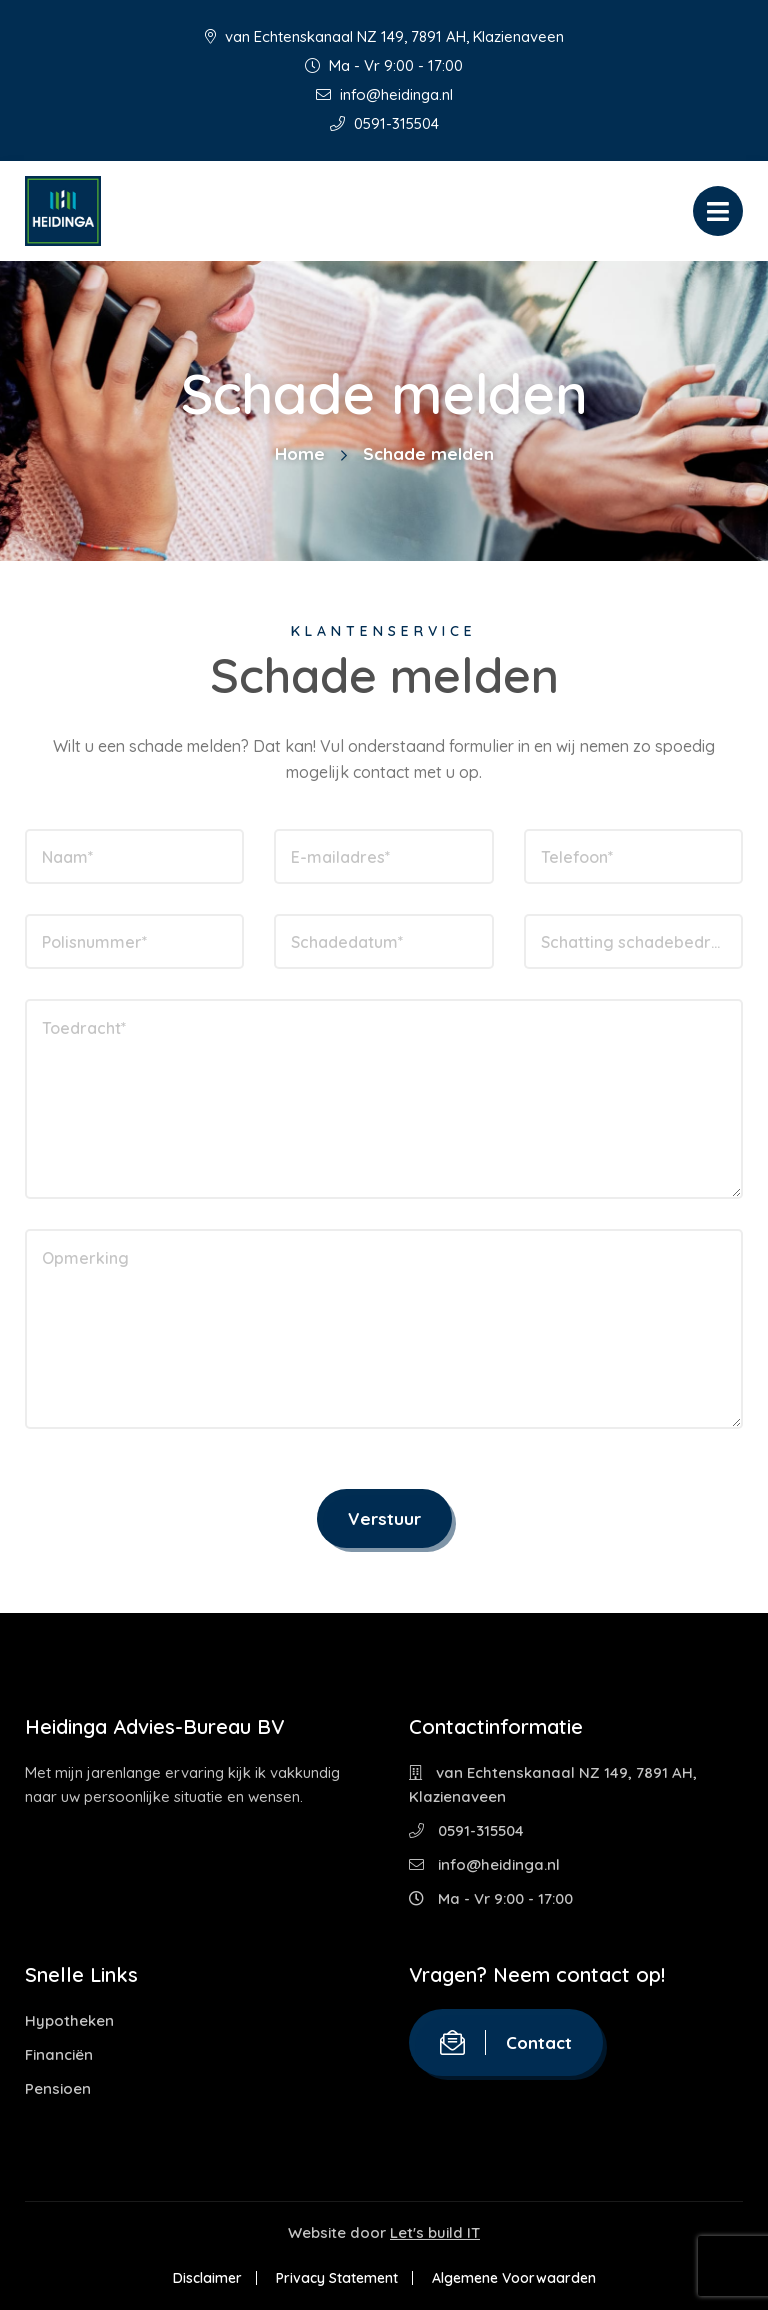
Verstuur (384, 1518)
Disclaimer (207, 2278)
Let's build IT (435, 2232)
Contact (506, 2042)
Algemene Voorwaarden (514, 2278)
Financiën (59, 2054)
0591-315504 (384, 123)
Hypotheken (69, 2020)
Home (300, 453)
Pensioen (58, 2088)
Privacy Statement (337, 2278)
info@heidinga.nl (384, 94)
